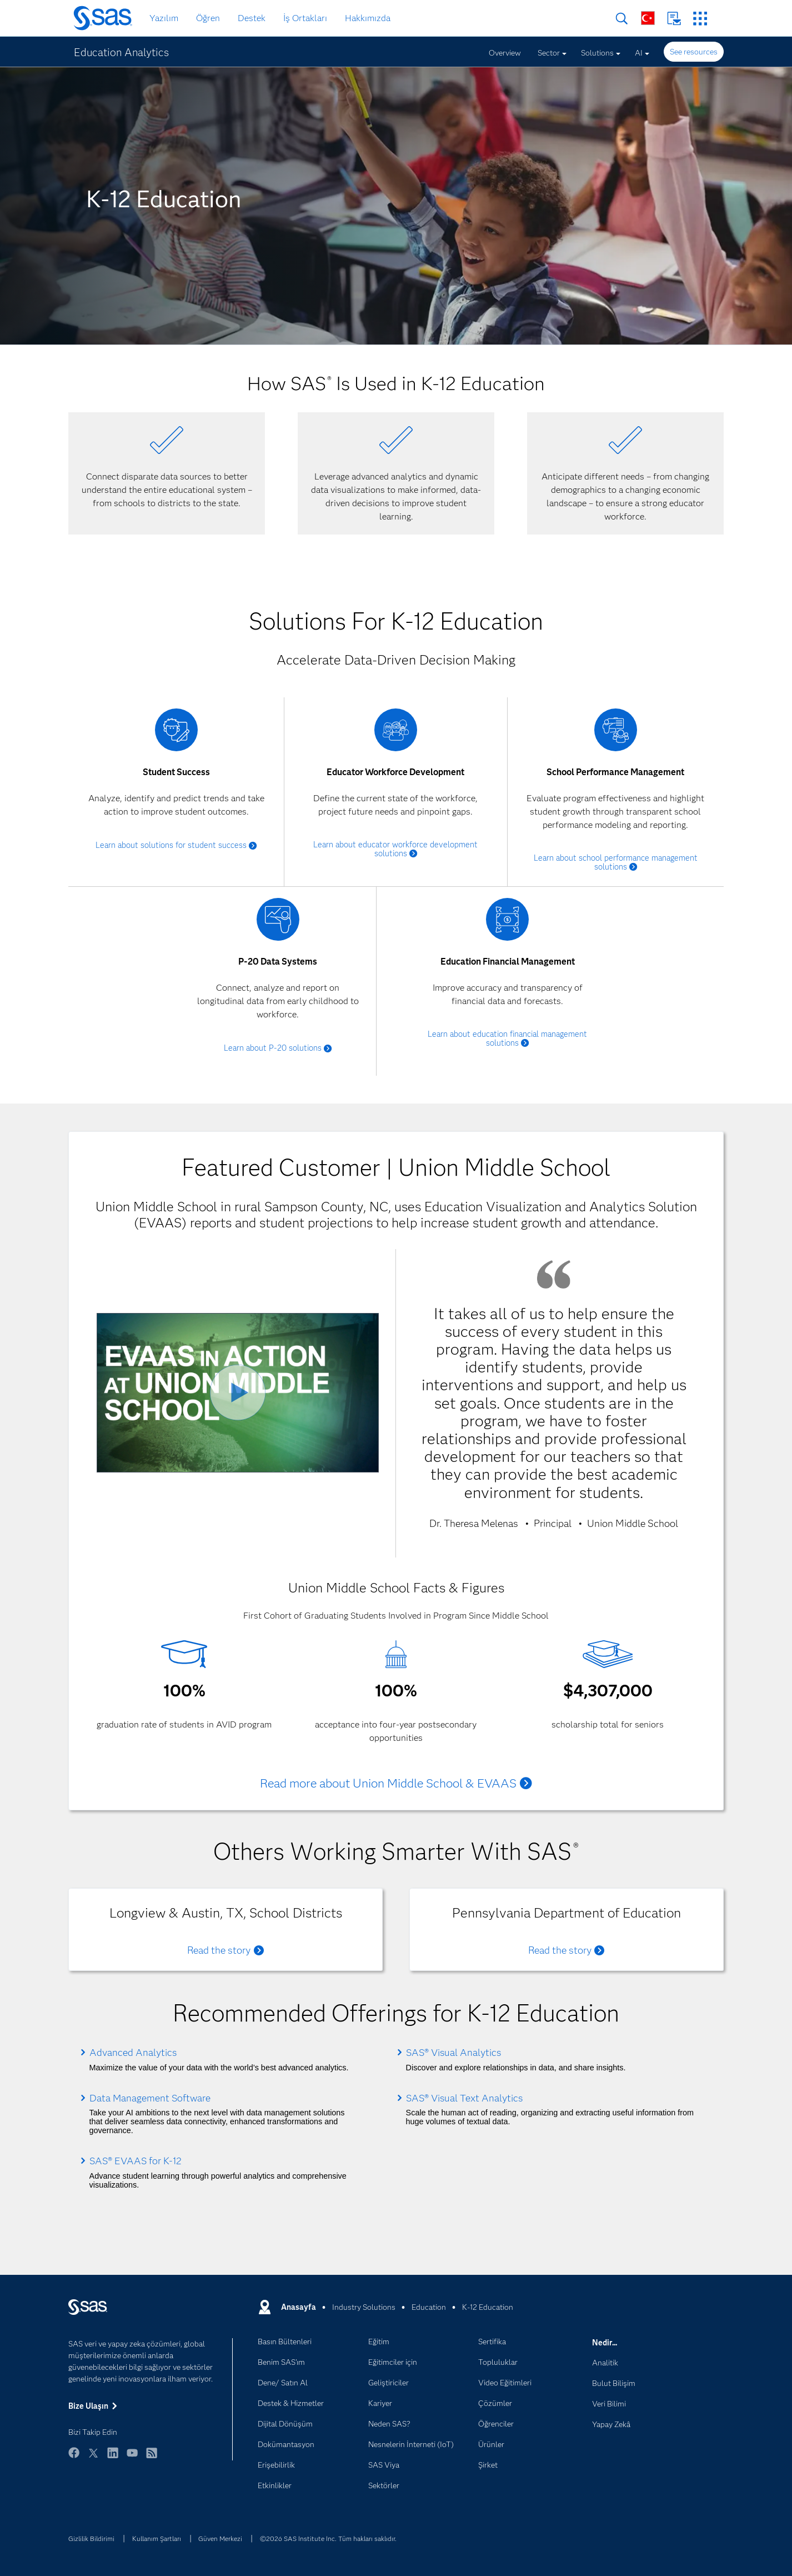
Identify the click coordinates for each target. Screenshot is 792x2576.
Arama (622, 19)
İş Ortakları (305, 18)
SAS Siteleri (700, 19)
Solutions (597, 53)
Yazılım (163, 18)
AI (639, 53)
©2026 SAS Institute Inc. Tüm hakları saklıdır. (328, 2538)
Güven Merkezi (220, 2538)
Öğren (208, 18)
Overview (505, 53)
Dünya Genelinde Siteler (648, 18)
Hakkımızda (367, 18)
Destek (251, 18)
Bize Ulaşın (674, 19)
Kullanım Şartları (156, 2538)
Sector (549, 53)
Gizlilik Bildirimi (91, 2538)
